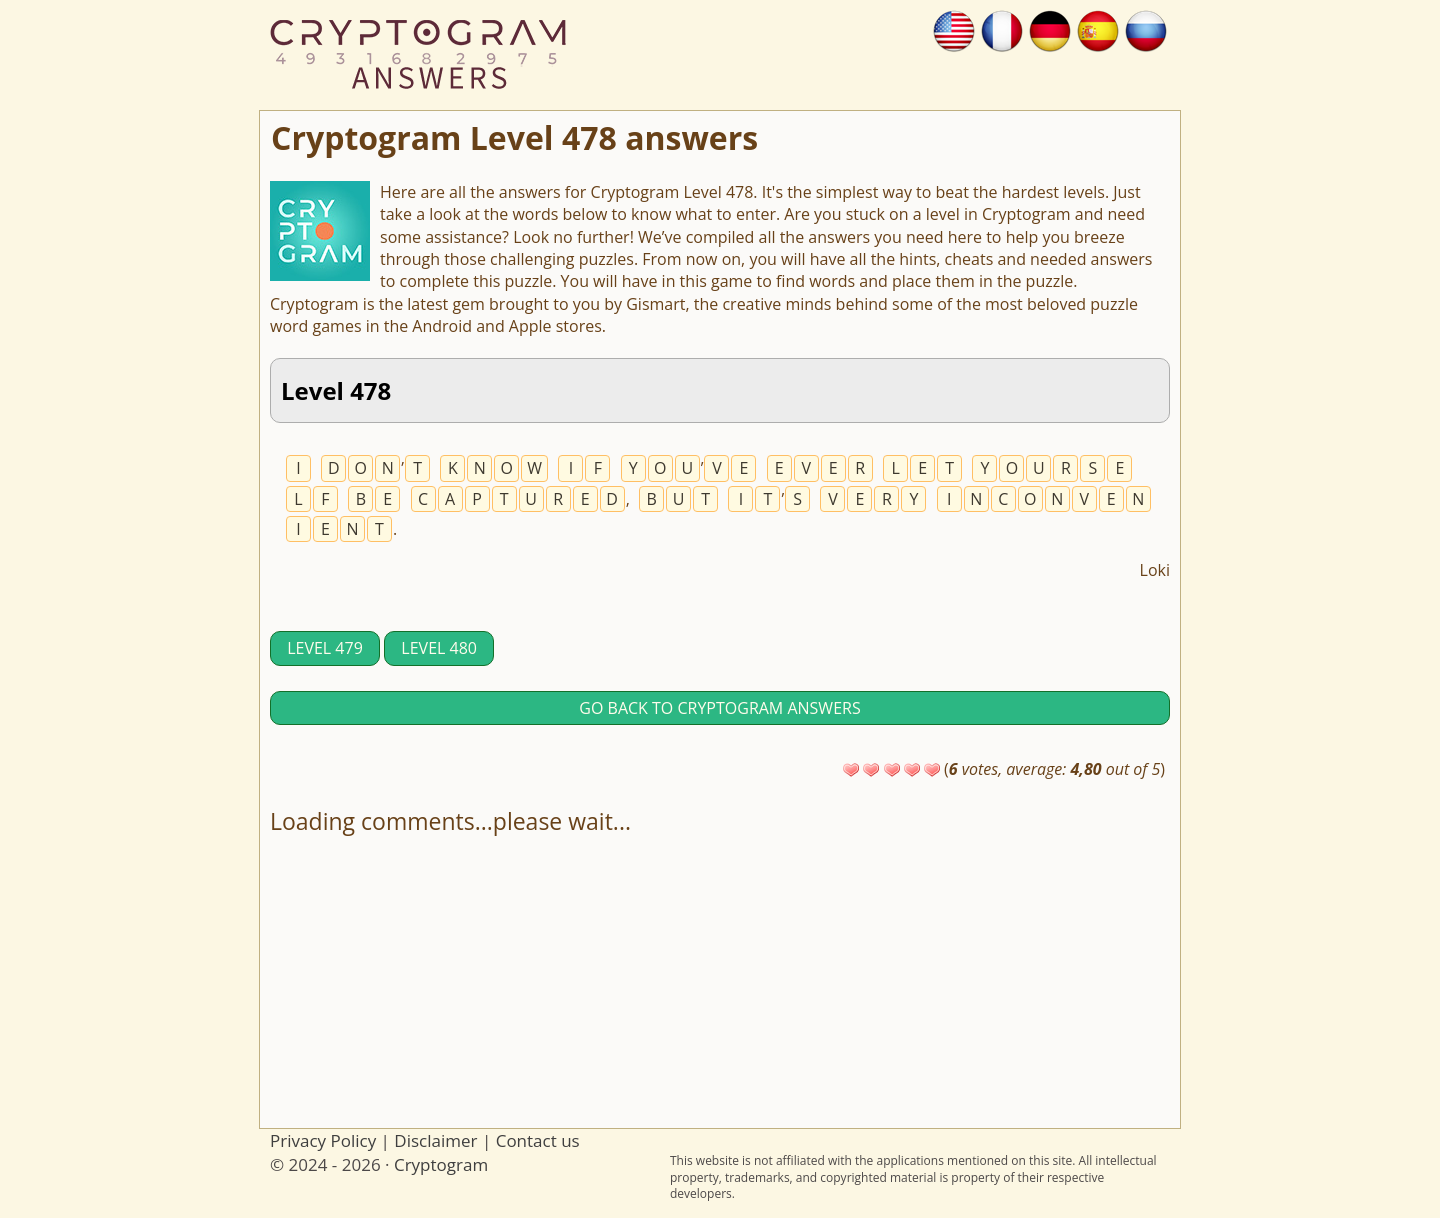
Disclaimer (435, 1140)
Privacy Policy (323, 1140)
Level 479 (325, 648)
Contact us (538, 1140)
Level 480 (439, 648)
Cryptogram (441, 1164)
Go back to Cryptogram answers (719, 708)
